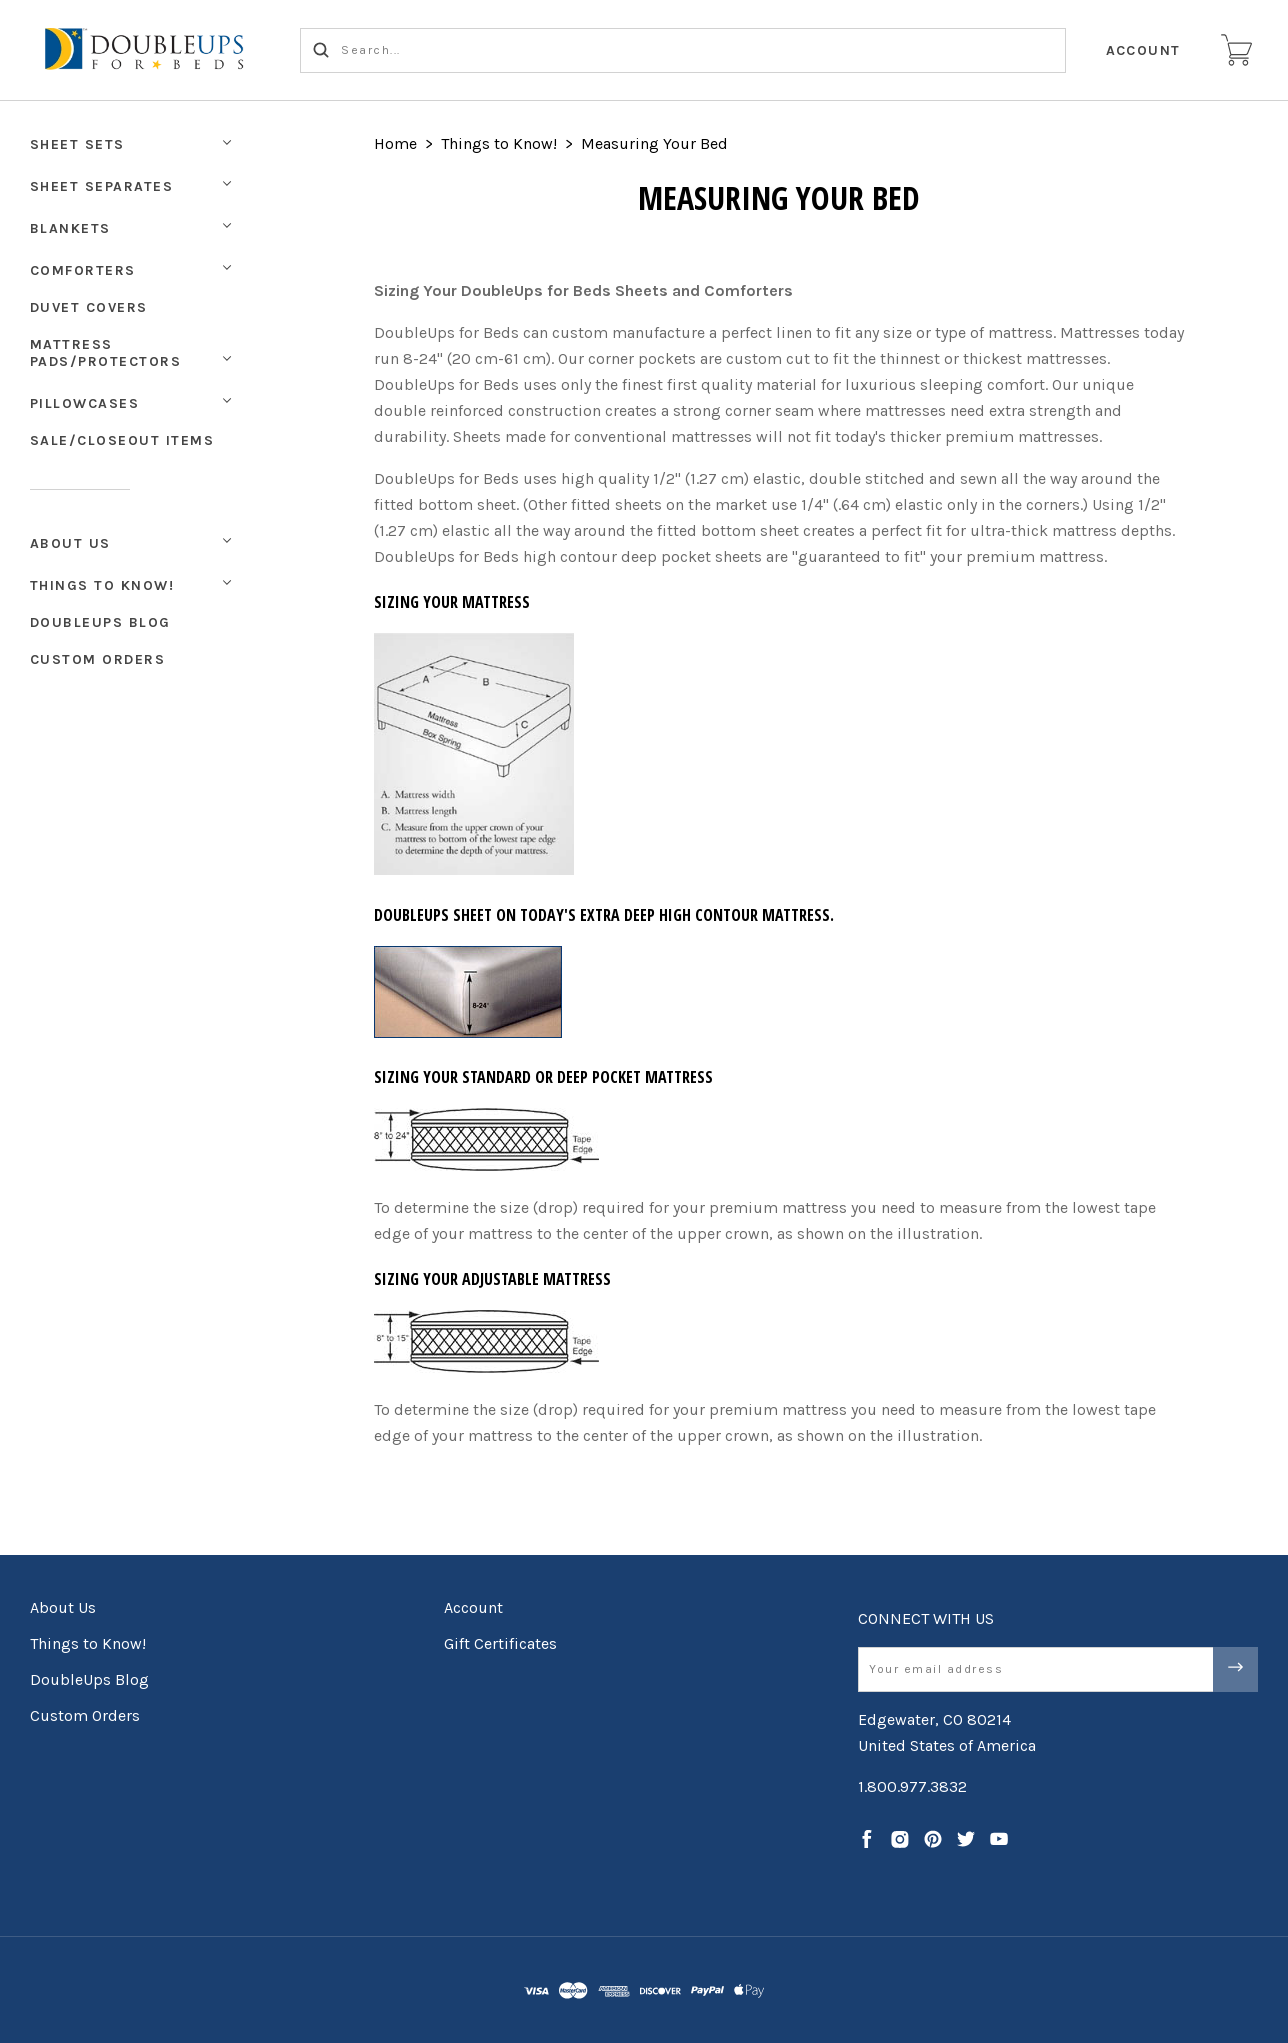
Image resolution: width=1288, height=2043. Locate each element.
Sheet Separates (102, 186)
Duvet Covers (89, 307)
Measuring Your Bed (654, 143)
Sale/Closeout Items (122, 440)
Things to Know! (102, 585)
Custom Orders (98, 659)
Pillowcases (85, 403)
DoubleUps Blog (100, 622)
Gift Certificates (500, 1643)
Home (395, 143)
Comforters (83, 270)
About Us (70, 543)
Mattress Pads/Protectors (106, 353)
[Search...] (683, 50)
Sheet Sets (77, 144)
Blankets (70, 228)
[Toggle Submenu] (227, 541)
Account (1144, 50)
